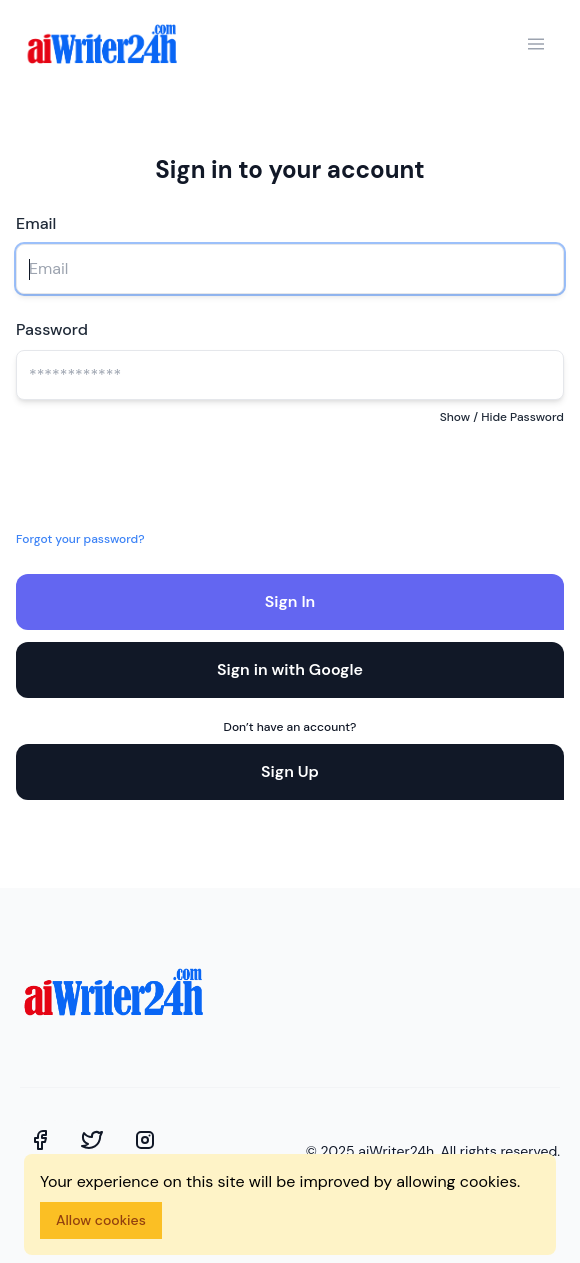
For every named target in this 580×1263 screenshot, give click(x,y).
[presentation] (176, 471)
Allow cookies (101, 1220)
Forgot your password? (80, 539)
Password (52, 329)
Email (36, 223)
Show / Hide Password (502, 417)
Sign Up (290, 771)
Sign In (290, 601)
